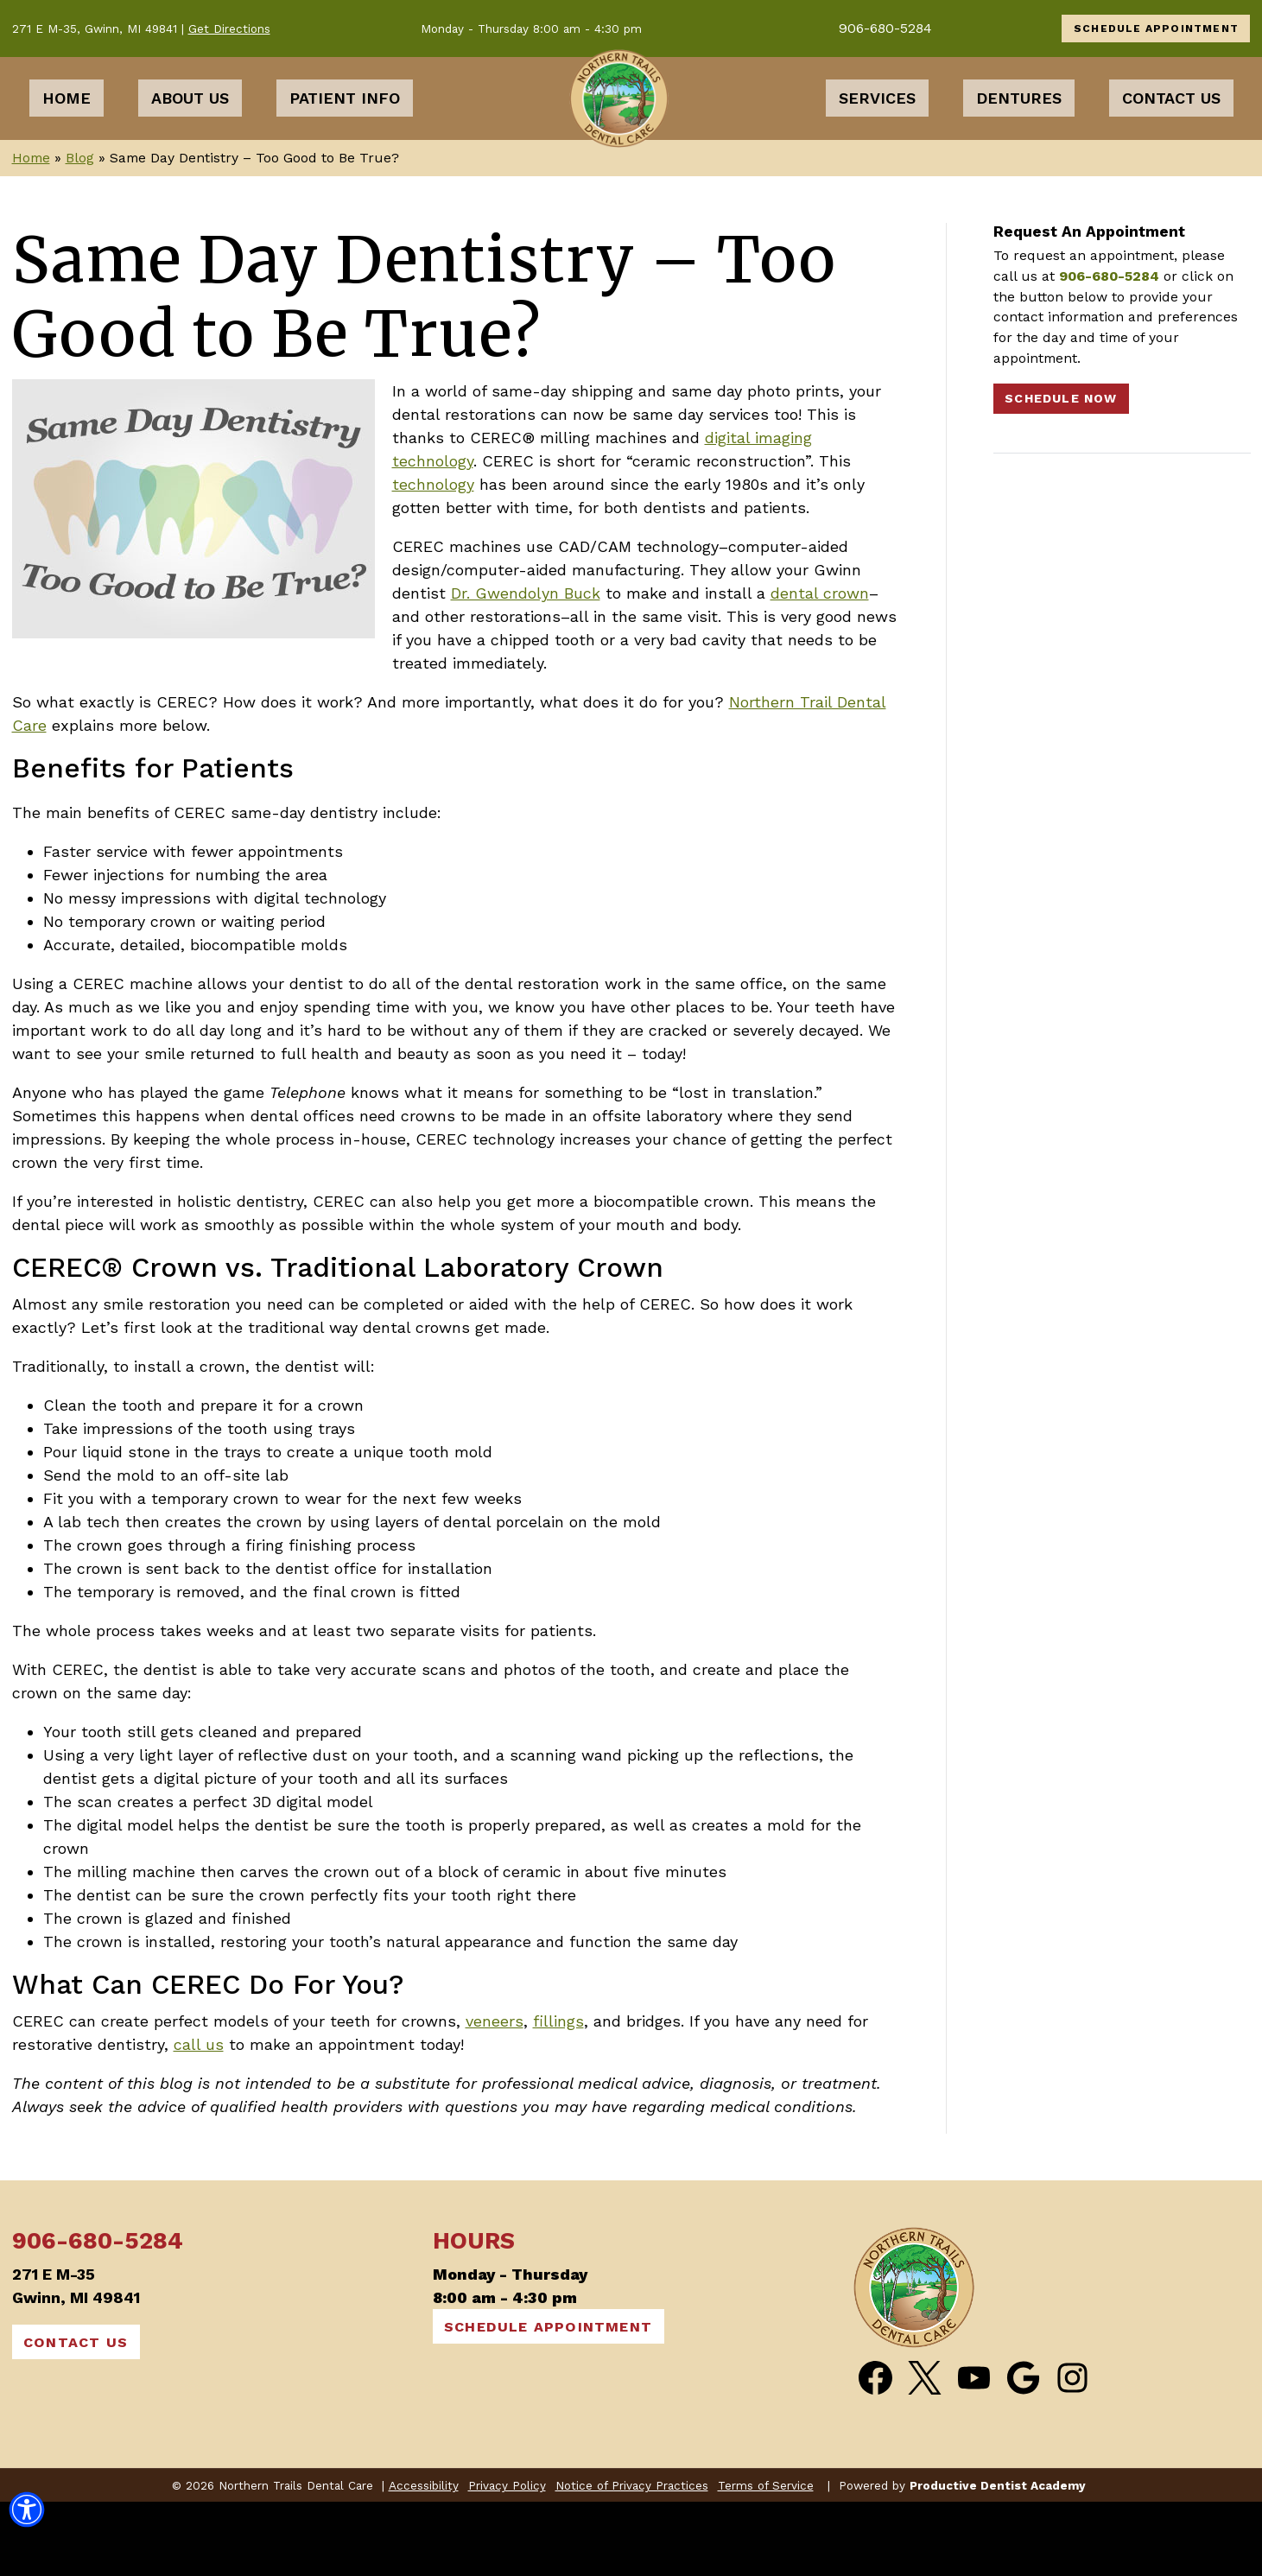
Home (66, 135)
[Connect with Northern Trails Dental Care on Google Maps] (1023, 2452)
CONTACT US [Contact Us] (75, 2416)
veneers (494, 2095)
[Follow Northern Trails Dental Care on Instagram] (1072, 2452)
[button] (27, 2515)
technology (433, 558)
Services (877, 135)
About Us (190, 135)
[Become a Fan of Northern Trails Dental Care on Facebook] (875, 2452)
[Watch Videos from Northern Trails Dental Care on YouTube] (974, 2452)
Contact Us (1171, 135)
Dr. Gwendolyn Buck (525, 667)
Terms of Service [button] (766, 2559)
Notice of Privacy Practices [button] (631, 2559)
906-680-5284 (885, 28)
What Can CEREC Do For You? (208, 2059)
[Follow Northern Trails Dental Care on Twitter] (925, 2452)
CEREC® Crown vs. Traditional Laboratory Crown (337, 1342)
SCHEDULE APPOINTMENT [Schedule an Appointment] (1156, 28)
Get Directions (229, 28)
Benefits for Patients (153, 843)
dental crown (820, 667)
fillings (558, 2095)
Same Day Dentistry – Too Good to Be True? (424, 371)
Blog (80, 232)
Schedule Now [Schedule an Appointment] (1061, 472)
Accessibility (424, 2559)
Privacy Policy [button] (507, 2559)
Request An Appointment (1089, 305)
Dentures (1019, 135)
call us (199, 2119)
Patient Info (344, 135)
